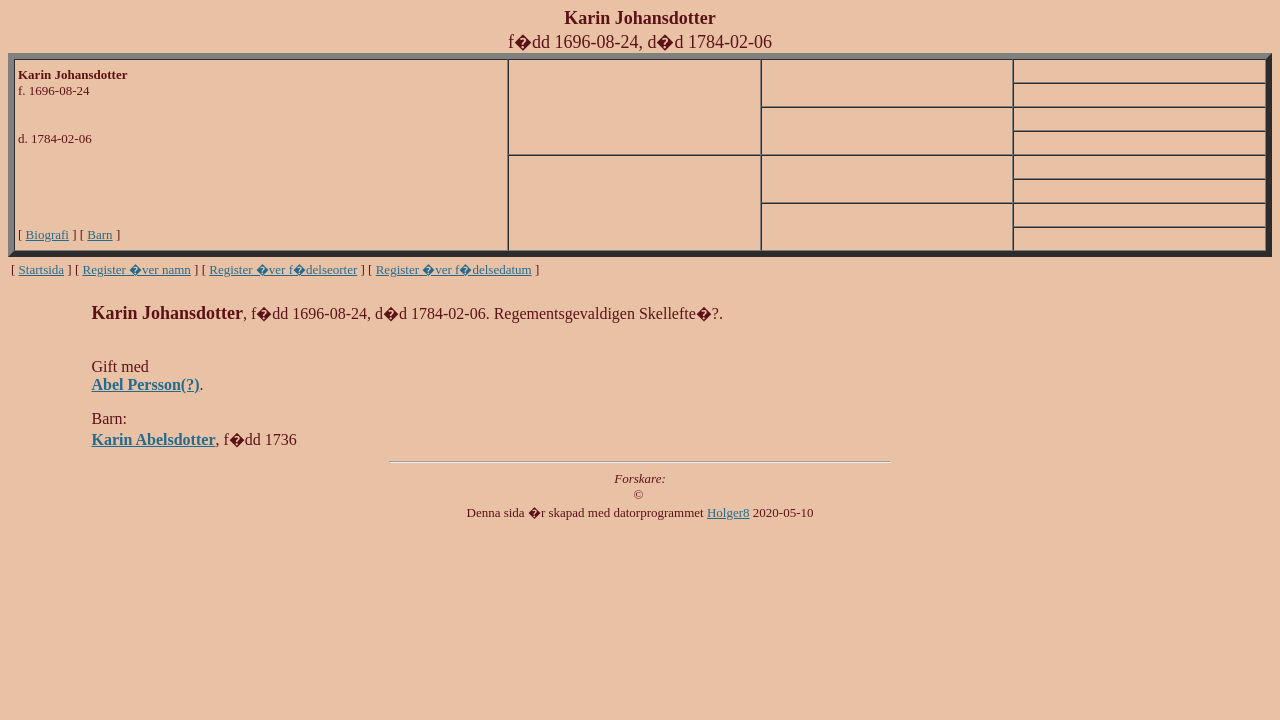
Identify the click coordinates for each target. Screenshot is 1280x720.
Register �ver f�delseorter (283, 269)
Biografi (47, 234)
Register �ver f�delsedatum (454, 269)
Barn (99, 234)
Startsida (42, 269)
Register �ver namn (137, 269)
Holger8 (728, 512)
